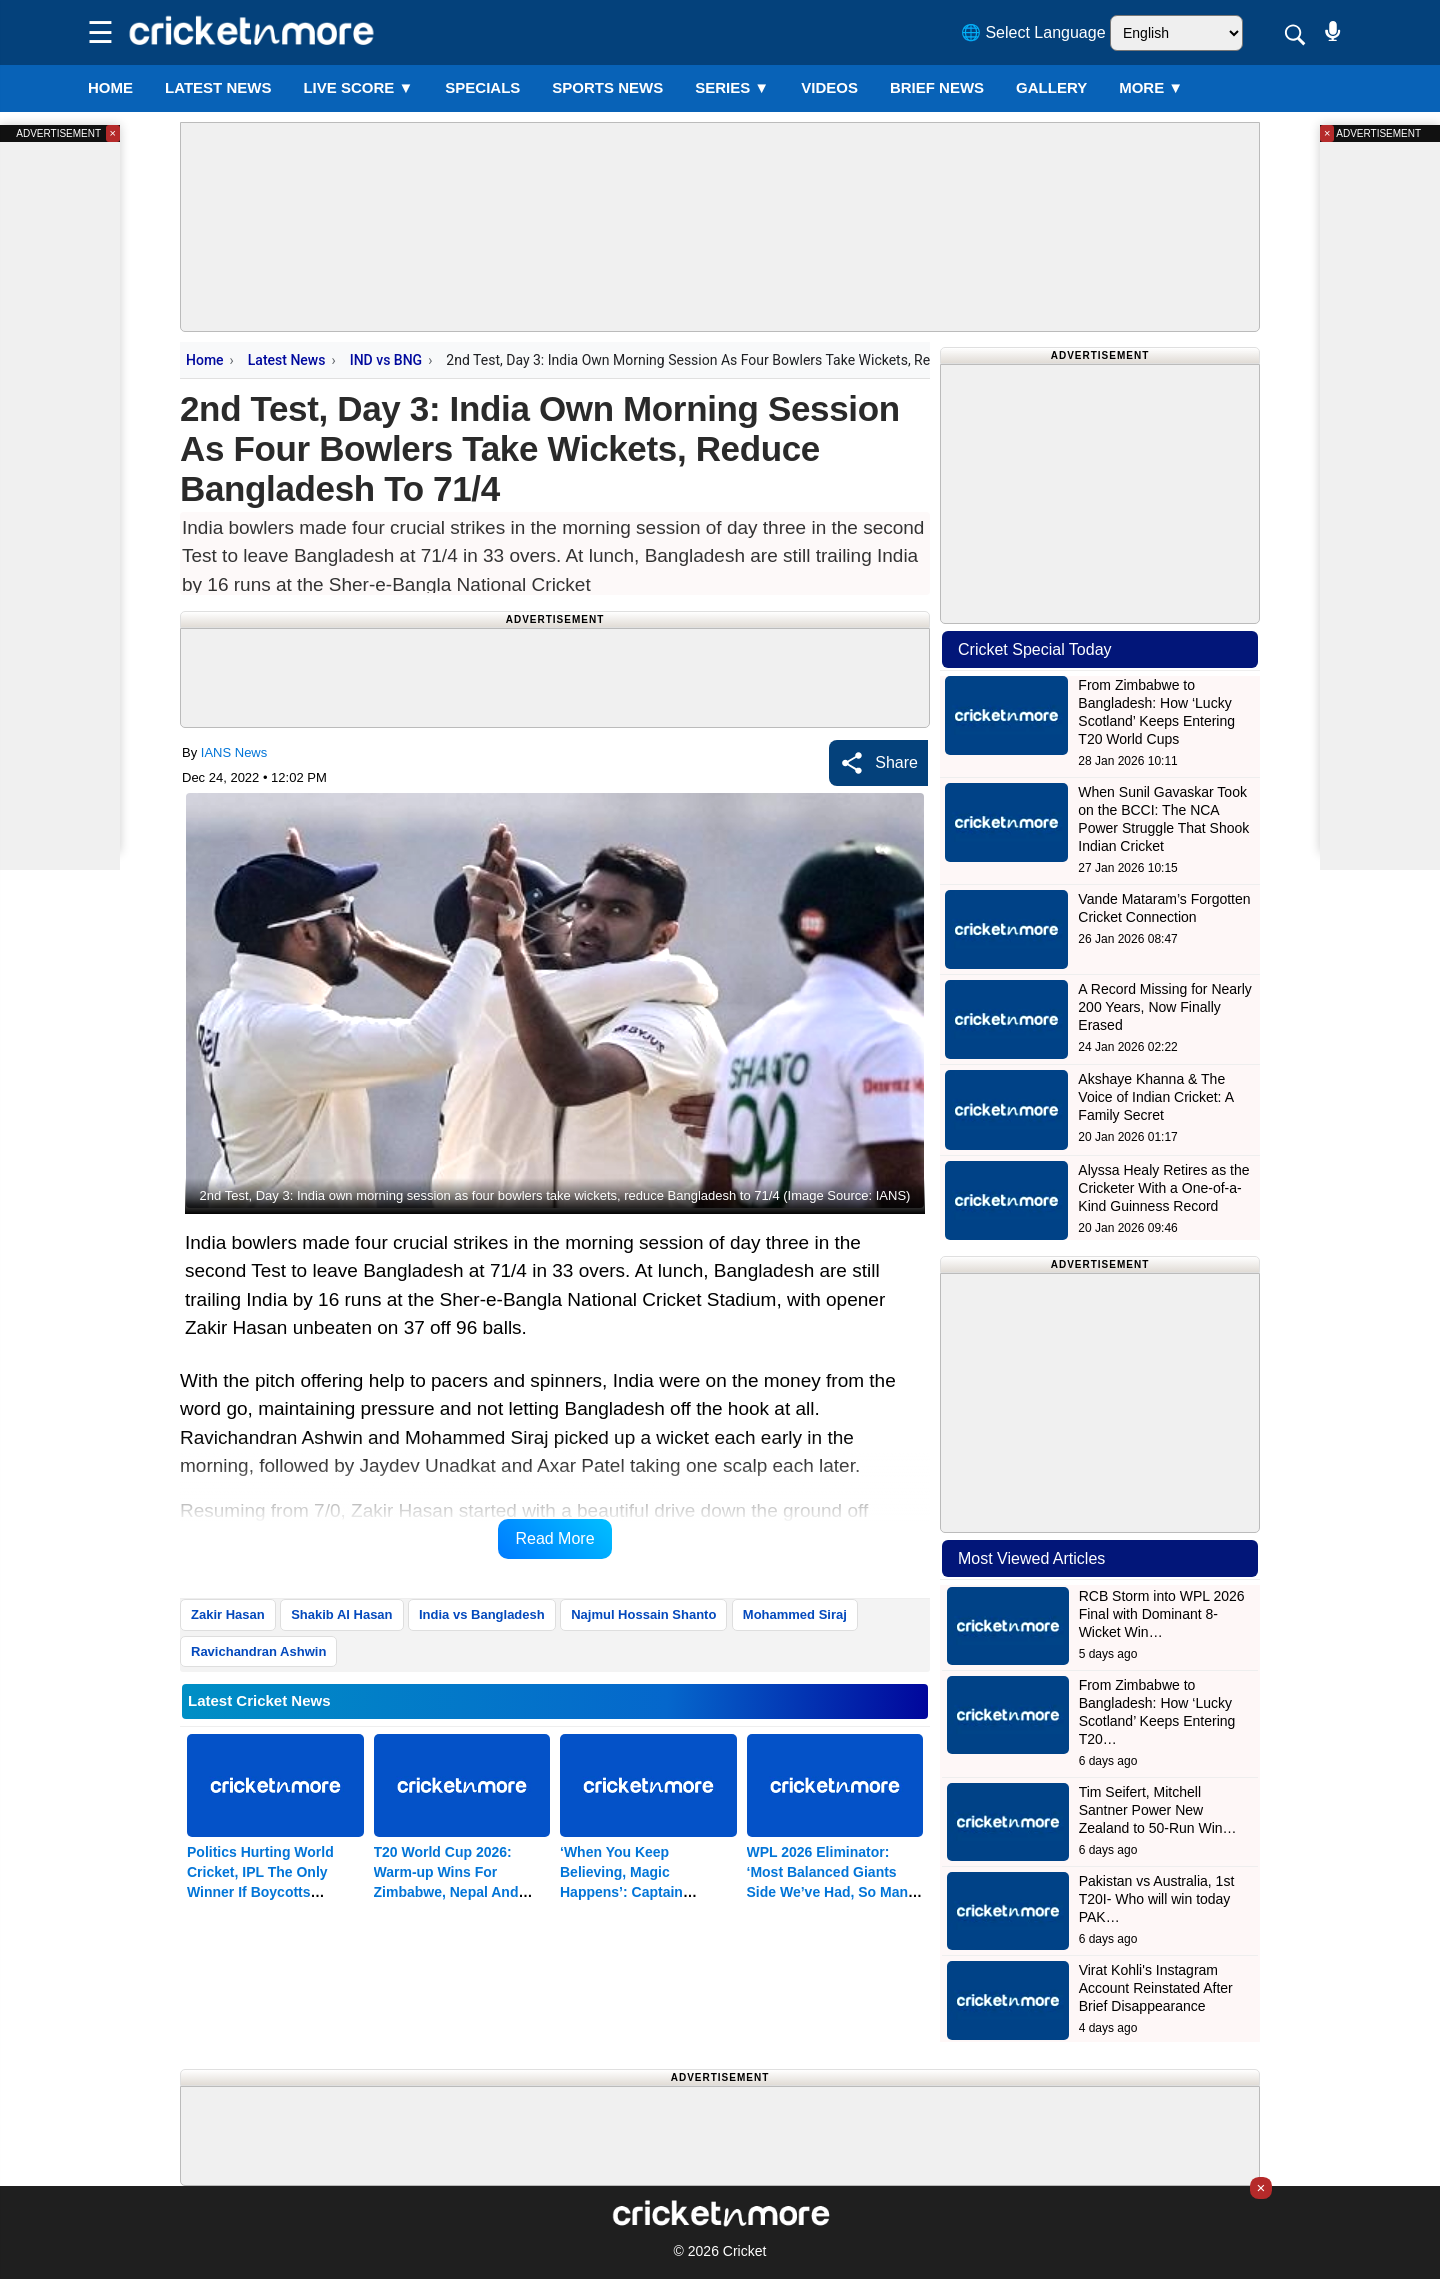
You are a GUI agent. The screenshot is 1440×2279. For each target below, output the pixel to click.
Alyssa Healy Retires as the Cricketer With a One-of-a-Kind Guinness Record (1163, 1188)
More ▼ (1151, 87)
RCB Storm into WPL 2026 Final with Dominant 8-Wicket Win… (1162, 1614)
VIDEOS (829, 87)
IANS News (234, 752)
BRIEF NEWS (937, 87)
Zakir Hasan (228, 1614)
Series (732, 87)
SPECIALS (482, 87)
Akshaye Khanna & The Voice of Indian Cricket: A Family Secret (1155, 1097)
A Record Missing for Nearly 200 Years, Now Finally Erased (1165, 1007)
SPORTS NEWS (607, 87)
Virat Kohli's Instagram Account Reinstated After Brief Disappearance (1156, 1988)
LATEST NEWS (218, 87)
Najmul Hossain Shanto (643, 1614)
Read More (554, 1538)
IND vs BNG (386, 360)
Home (110, 87)
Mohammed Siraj (795, 1614)
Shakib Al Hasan (341, 1614)
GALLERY (1051, 87)
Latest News (287, 360)
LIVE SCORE (358, 87)
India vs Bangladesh (482, 1614)
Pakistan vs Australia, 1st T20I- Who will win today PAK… (1157, 1899)
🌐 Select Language (1033, 32)
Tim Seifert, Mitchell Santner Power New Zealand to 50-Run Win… (1158, 1810)
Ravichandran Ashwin (258, 1651)
